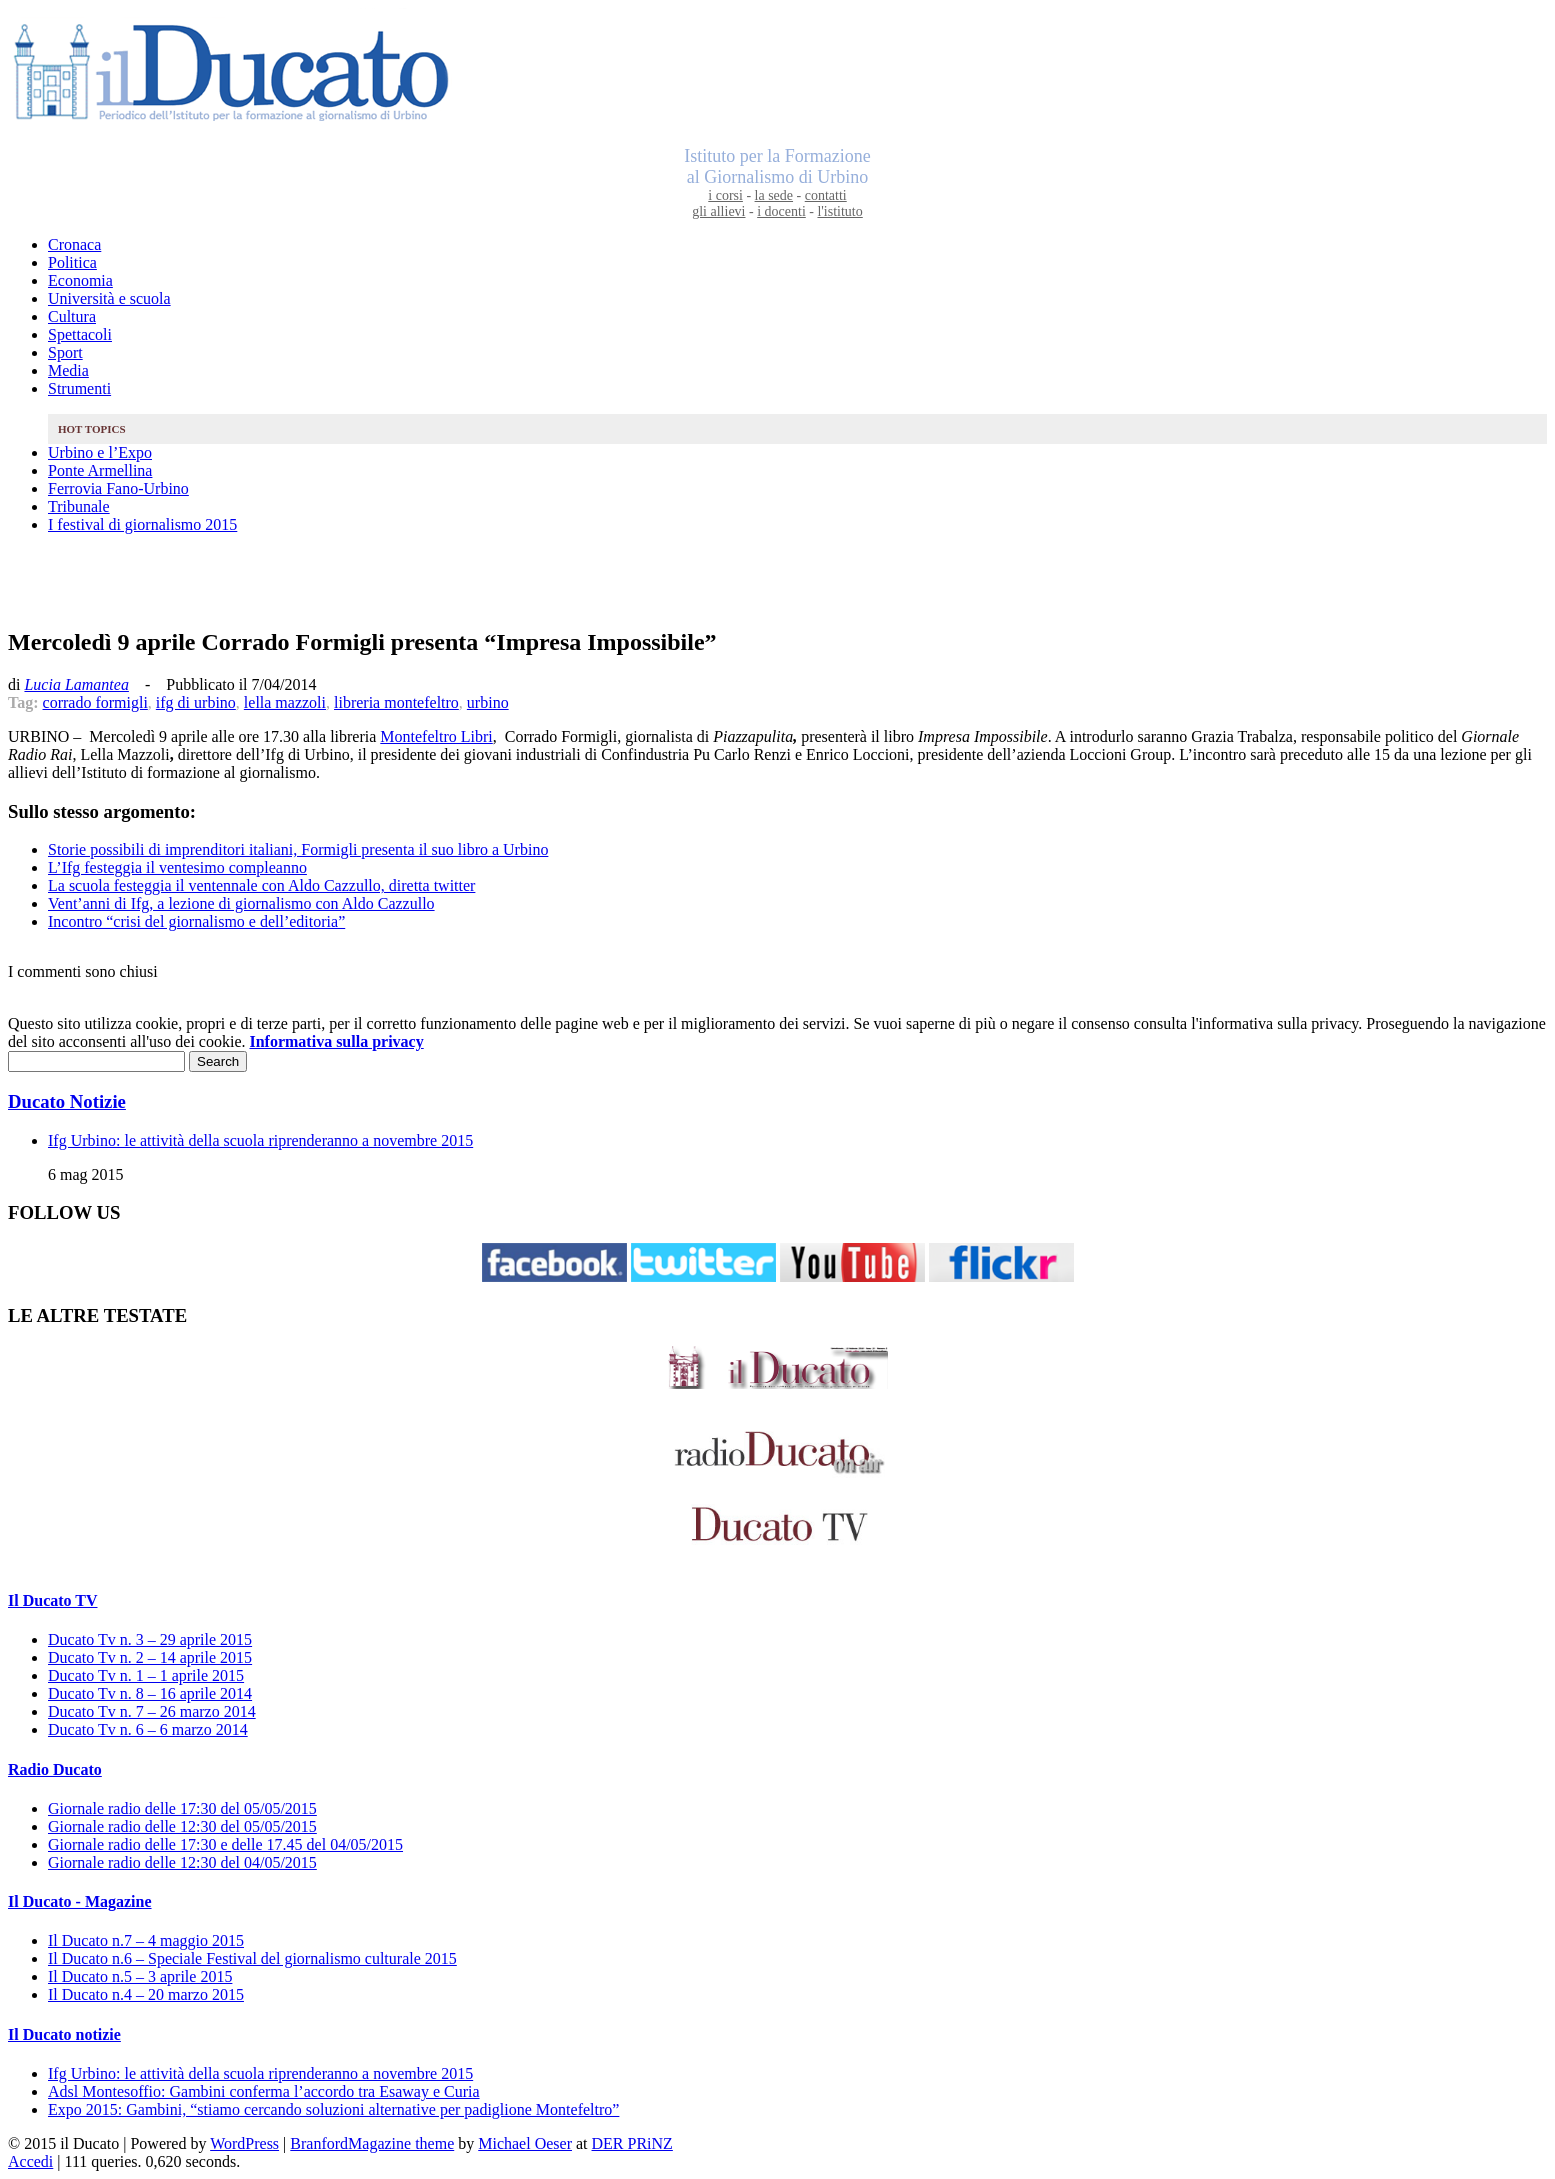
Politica (72, 262)
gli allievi (718, 211)
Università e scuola (109, 298)
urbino (488, 702)
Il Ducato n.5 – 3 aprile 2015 (140, 1976)
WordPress (244, 2143)
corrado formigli (95, 702)
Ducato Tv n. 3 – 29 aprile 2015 (150, 1639)
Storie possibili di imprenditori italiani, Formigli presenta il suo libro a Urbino (298, 849)
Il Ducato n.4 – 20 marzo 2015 (146, 1994)
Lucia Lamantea (76, 684)
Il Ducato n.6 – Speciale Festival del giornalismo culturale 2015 (252, 1958)
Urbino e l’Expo (100, 452)
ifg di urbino (196, 702)
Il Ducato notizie (64, 2034)
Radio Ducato (55, 1769)
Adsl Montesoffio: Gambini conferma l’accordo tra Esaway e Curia (264, 2091)
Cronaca (74, 244)
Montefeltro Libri (436, 736)
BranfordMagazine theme (372, 2143)
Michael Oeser (525, 2143)
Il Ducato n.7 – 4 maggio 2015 (146, 1940)
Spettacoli (80, 334)
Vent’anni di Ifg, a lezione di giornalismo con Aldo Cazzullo (241, 903)
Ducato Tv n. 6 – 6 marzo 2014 (148, 1729)
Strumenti (79, 388)
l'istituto (839, 211)
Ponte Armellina (100, 470)
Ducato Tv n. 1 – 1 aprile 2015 (146, 1675)
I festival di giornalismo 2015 (142, 524)
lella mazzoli (285, 702)
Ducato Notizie (67, 1101)
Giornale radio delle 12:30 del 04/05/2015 (182, 1862)
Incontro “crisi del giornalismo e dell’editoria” (196, 921)
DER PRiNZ (632, 2143)
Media (68, 370)
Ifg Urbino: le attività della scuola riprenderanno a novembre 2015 (260, 1140)
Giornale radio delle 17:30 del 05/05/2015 (182, 1808)
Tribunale (79, 506)
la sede (774, 195)
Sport (65, 352)
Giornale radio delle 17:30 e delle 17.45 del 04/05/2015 (225, 1844)
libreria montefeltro (396, 702)
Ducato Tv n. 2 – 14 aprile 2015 (150, 1657)
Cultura (72, 316)
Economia (80, 280)
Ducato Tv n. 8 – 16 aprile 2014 (150, 1693)
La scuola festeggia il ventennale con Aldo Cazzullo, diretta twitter (261, 885)
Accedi (30, 2161)
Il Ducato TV (53, 1600)
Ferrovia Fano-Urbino (118, 488)
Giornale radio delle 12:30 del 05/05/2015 (182, 1826)
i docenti (781, 211)
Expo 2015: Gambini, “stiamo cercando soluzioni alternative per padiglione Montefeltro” (333, 2109)
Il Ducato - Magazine (80, 1901)
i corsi (725, 195)
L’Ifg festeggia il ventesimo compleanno (177, 867)
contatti (826, 195)
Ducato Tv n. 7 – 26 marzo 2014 (152, 1711)
